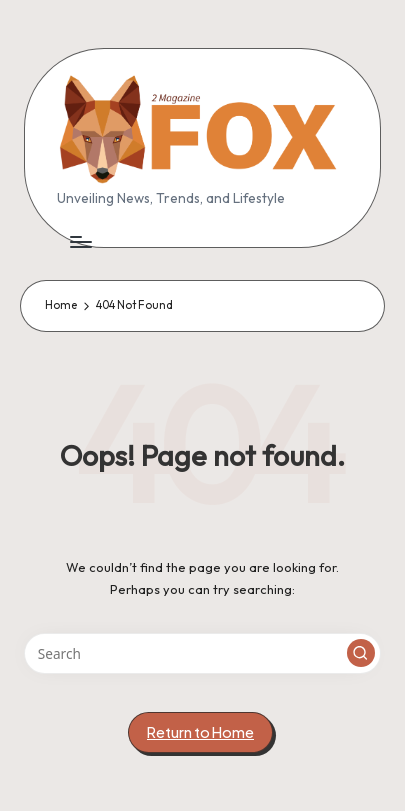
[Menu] (80, 241)
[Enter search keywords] (202, 654)
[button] (361, 653)
